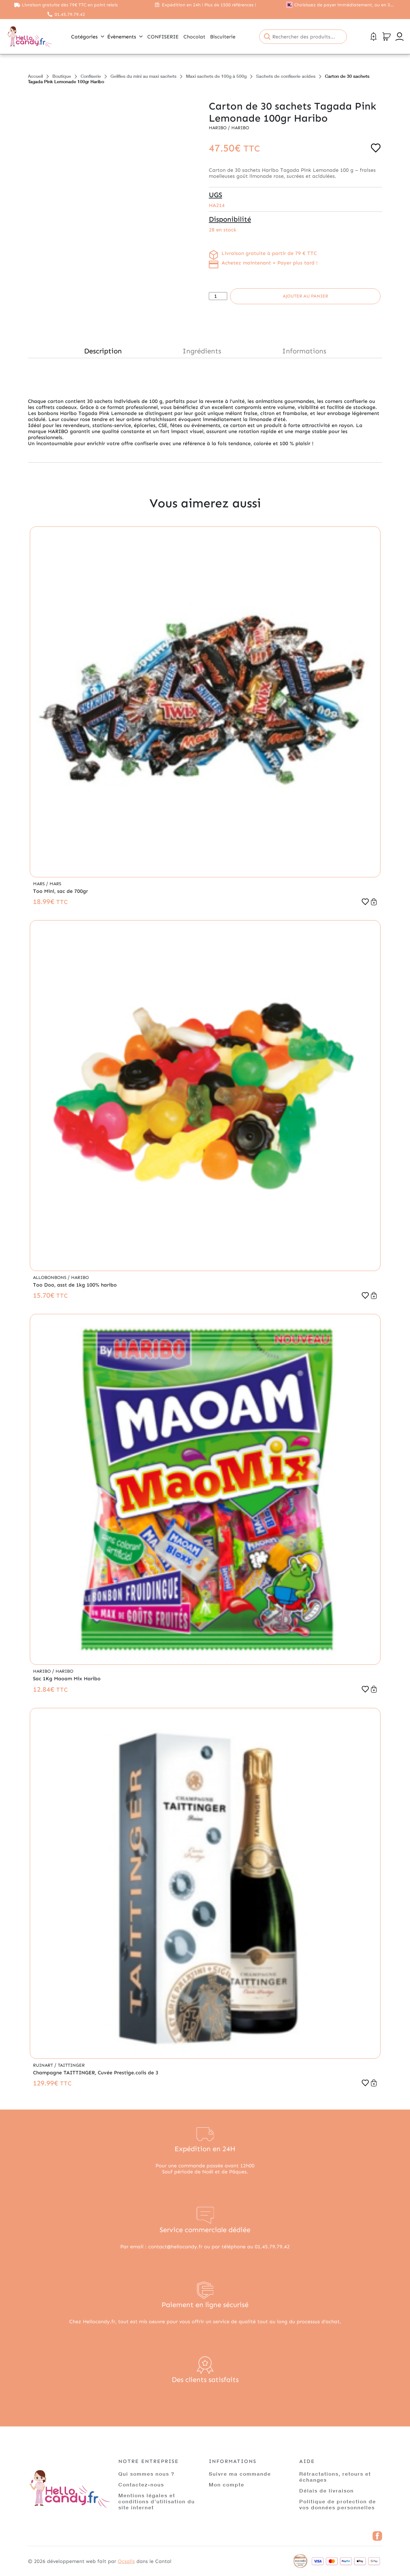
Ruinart (43, 2065)
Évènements (124, 37)
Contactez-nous (141, 2484)
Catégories (87, 37)
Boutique (61, 76)
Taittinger (71, 2065)
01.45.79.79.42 (70, 14)
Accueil (35, 76)
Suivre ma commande (240, 2474)
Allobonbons (50, 1277)
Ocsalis (126, 2561)
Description (103, 351)
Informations (304, 351)
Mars (39, 884)
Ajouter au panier (305, 296)
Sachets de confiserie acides (285, 76)
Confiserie (91, 76)
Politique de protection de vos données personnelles (337, 2504)
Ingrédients (201, 351)
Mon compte (226, 2484)
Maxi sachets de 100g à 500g (216, 76)
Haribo (218, 127)
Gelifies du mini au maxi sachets (143, 76)
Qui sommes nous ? (146, 2474)
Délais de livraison (326, 2490)
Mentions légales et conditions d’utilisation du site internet (156, 2501)
